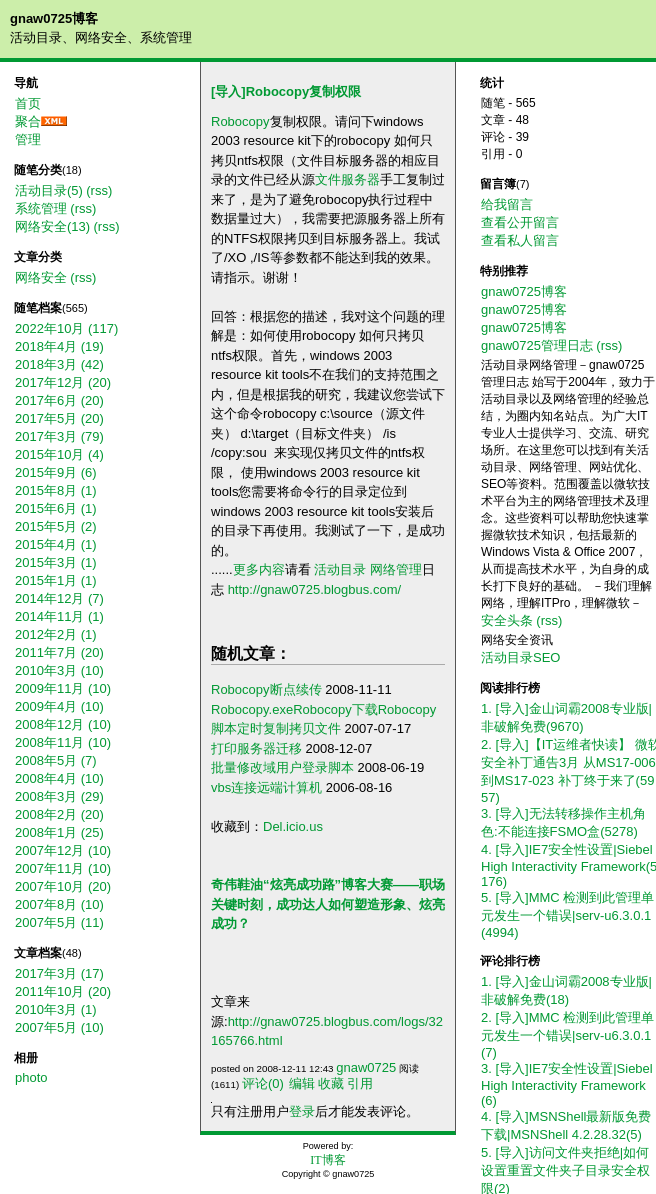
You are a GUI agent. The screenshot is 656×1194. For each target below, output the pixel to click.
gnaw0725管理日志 (537, 345)
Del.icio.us (293, 826)
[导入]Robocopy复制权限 (286, 91)
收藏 (331, 1083)
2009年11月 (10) (63, 688)
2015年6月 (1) (56, 508)
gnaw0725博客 (54, 18)
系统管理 (41, 208)
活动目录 (340, 569)
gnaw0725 (366, 1067)
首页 (28, 103)
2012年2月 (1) (56, 634)
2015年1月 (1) (56, 580)
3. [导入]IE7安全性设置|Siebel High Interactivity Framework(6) (567, 1084)
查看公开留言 (520, 222)
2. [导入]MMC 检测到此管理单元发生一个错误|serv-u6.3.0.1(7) (567, 1035)
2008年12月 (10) (63, 724)
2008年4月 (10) (59, 778)
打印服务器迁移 (256, 748)
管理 (28, 139)
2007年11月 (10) (63, 868)
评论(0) (263, 1083)
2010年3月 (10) (59, 670)
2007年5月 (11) (59, 922)
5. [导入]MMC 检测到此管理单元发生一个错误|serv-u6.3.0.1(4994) (567, 915)
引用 (360, 1083)
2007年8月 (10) (59, 904)
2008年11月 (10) (63, 742)
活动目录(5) (49, 190)
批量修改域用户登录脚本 (282, 767)
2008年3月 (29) (59, 796)
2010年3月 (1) (56, 1009)
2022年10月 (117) (66, 328)
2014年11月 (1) (59, 616)
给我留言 (507, 204)
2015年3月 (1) (56, 562)
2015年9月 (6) (56, 472)
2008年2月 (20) (59, 814)
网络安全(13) (52, 226)
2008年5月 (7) (56, 760)
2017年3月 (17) (59, 973)
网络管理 (396, 569)
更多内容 (259, 569)
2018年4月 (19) (59, 346)
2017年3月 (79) (59, 436)
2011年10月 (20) (63, 991)
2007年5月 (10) (59, 1027)
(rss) (99, 190)
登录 (302, 1111)
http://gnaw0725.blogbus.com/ (314, 589)
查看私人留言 (520, 240)
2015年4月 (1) (56, 544)
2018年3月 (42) (59, 364)
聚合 (28, 121)
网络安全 (41, 277)
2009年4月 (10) (59, 706)
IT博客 (327, 1160)
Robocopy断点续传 (266, 689)
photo (31, 1077)
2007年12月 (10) (63, 850)
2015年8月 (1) (56, 490)
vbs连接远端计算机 (266, 787)
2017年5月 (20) (59, 418)
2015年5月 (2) (56, 526)
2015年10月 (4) (59, 454)
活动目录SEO (520, 657)
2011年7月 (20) (59, 652)
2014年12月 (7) (59, 598)
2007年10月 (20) (63, 886)
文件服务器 (347, 179)
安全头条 (507, 620)
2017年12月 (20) (63, 382)
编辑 (302, 1083)
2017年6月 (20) (59, 400)
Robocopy (240, 121)
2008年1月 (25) (59, 832)
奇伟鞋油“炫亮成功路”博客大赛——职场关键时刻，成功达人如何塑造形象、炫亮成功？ (328, 904)
